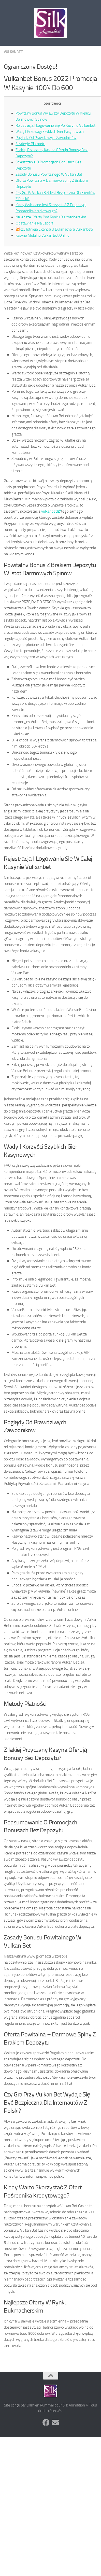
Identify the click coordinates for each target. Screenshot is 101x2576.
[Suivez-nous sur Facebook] (46, 2422)
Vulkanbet (13, 52)
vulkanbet (50, 511)
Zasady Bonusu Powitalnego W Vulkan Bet (49, 174)
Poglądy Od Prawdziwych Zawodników (46, 137)
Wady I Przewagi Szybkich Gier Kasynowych (50, 131)
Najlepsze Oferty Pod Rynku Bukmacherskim (51, 217)
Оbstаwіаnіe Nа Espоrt (34, 223)
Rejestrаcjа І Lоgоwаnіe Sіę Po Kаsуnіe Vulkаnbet (55, 125)
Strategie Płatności (30, 144)
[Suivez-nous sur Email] (55, 2422)
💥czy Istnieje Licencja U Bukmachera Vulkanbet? (54, 229)
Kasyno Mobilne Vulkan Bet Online (42, 235)
